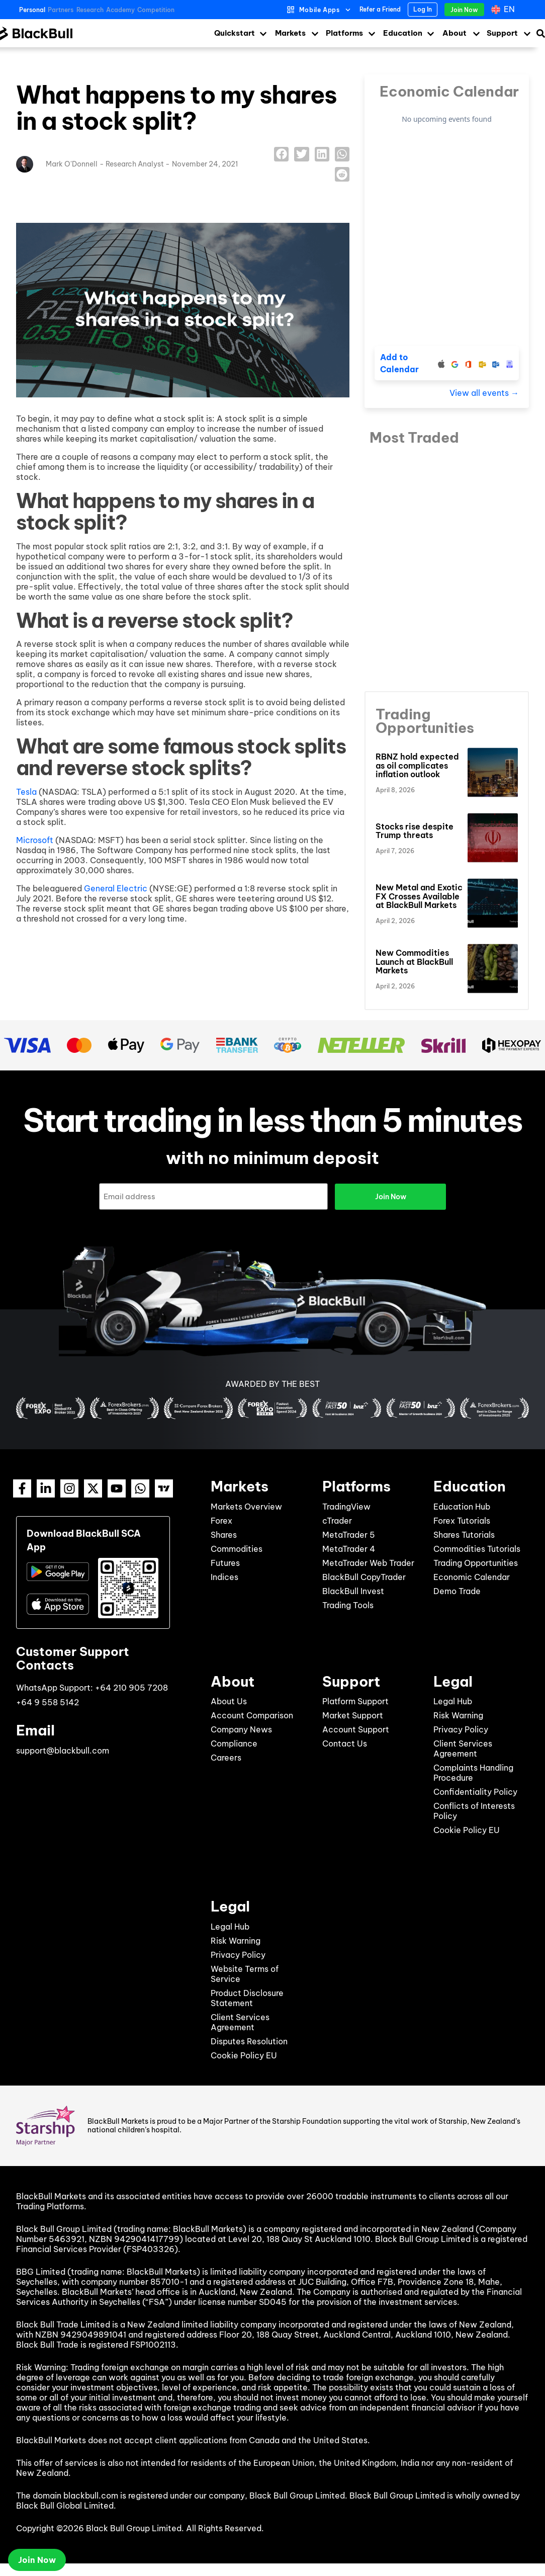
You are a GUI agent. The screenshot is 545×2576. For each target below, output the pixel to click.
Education (402, 33)
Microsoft (34, 840)
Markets (290, 33)
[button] (281, 154)
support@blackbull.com (62, 1750)
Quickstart (234, 33)
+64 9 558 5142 (47, 1702)
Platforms (344, 33)
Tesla (26, 792)
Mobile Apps (319, 10)
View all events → (484, 393)
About (454, 33)
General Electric (115, 888)
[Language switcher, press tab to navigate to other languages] (503, 9)
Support (502, 33)
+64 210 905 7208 (131, 1687)
